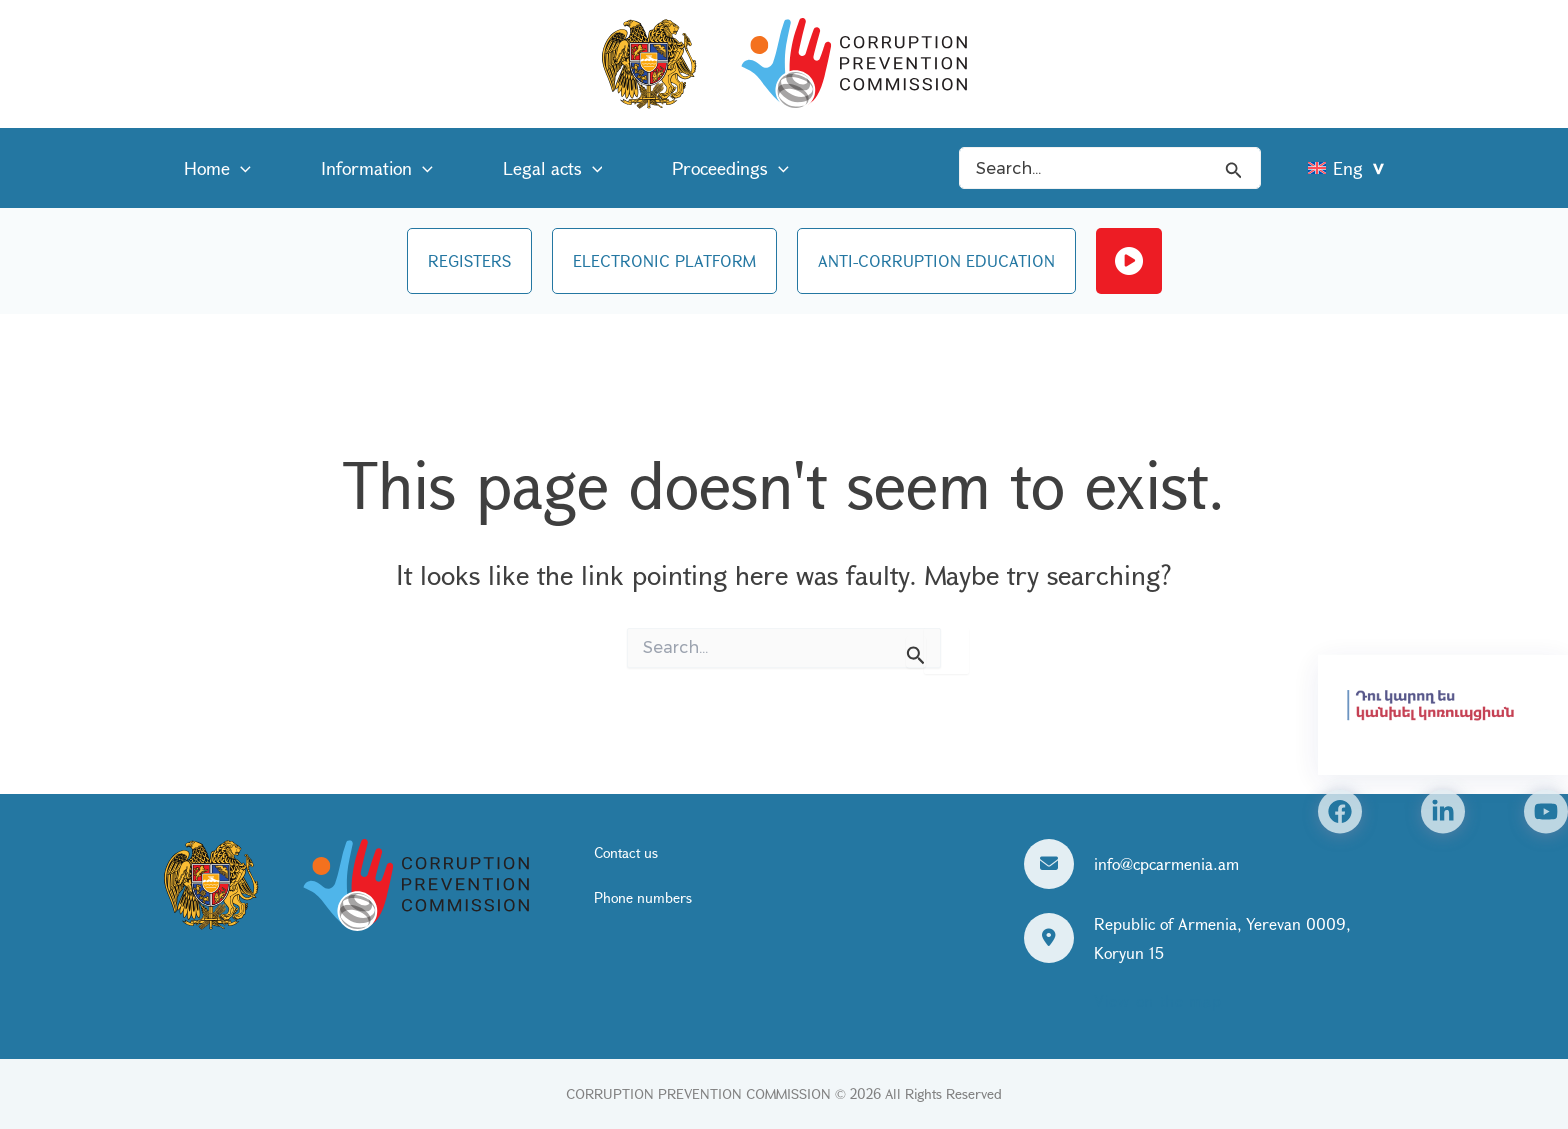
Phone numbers (643, 897)
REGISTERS (469, 260)
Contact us (626, 853)
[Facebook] (1340, 811)
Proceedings (660, 168)
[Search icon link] (1234, 168)
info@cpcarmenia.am (1166, 863)
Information (347, 168)
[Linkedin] (1443, 811)
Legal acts (503, 168)
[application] (230, 168)
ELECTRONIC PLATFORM (664, 260)
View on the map (1158, 1000)
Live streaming (1129, 261)
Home (207, 168)
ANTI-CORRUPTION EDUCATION (936, 260)
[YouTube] (1546, 811)
